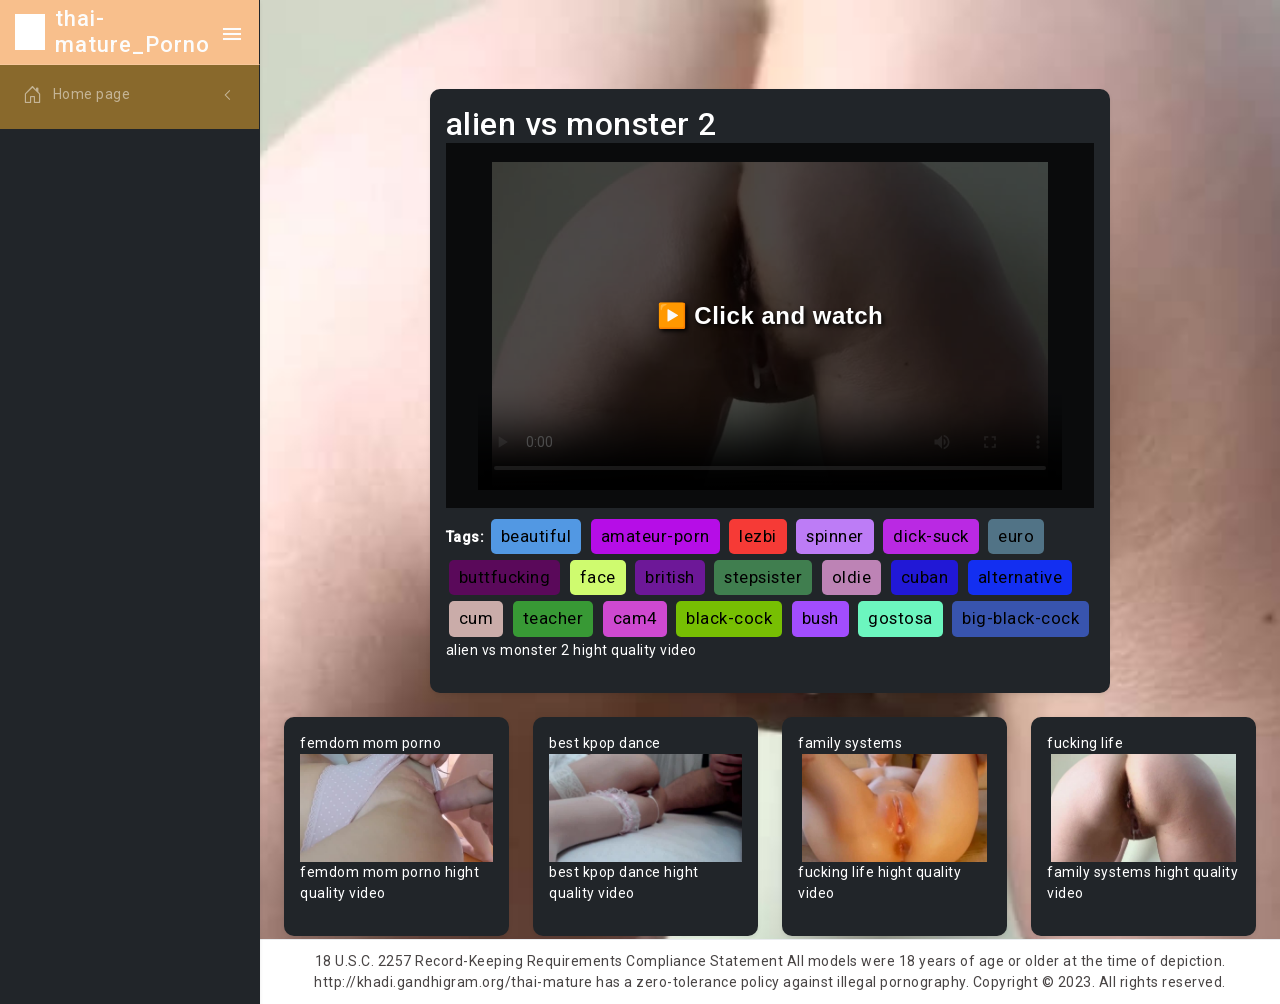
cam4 (635, 618)
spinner (835, 536)
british (670, 577)
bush (820, 618)
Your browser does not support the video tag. (396, 808)
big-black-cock (1020, 618)
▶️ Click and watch (770, 315)
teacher (553, 618)
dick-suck (931, 536)
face (598, 577)
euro (1016, 536)
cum (476, 618)
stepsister (763, 577)
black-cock (729, 618)
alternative (1020, 577)
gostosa (900, 618)
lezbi (758, 536)
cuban (925, 577)
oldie (852, 577)
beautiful (536, 536)
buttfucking (505, 577)
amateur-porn (655, 536)
